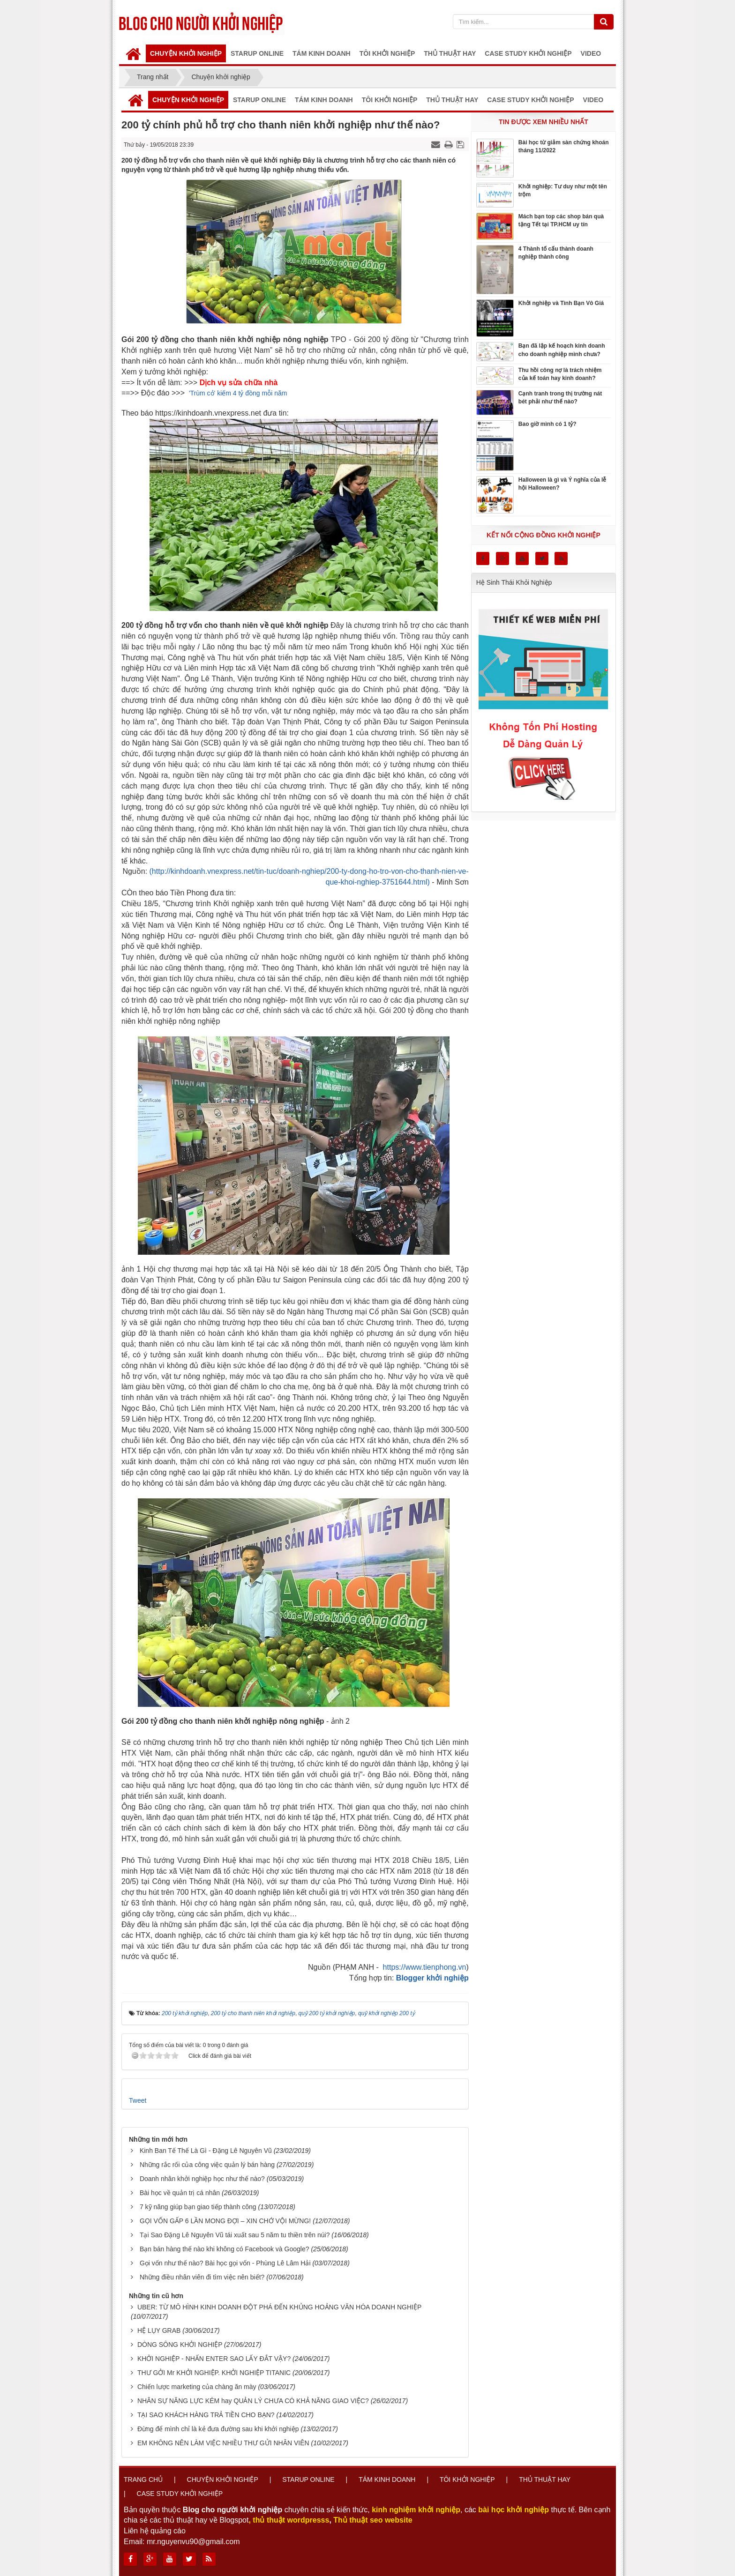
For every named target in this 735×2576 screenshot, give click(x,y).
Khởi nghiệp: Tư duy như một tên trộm (562, 190)
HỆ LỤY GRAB (158, 2330)
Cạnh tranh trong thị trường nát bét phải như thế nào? (560, 397)
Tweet (137, 2100)
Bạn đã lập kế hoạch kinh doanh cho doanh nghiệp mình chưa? (561, 349)
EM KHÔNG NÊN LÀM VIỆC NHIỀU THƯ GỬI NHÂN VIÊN (223, 2443)
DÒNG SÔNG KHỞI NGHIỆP (179, 2344)
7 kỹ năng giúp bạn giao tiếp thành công (198, 2207)
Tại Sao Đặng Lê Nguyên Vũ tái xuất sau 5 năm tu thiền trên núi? (235, 2235)
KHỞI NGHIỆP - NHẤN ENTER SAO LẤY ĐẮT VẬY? (214, 2358)
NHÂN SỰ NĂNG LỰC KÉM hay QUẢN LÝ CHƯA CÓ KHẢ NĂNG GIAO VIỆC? (253, 2401)
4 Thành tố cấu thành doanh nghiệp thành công (555, 253)
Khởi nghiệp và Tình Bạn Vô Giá (561, 303)
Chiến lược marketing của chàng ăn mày (196, 2386)
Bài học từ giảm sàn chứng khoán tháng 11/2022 (563, 146)
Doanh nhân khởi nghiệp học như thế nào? (202, 2178)
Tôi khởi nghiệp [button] (387, 53)
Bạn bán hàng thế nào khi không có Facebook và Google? (224, 2249)
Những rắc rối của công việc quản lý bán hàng (207, 2164)
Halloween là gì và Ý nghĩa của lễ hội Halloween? (562, 483)
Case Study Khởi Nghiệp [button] (528, 53)
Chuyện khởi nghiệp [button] (186, 53)
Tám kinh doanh (387, 2479)
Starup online (308, 2479)
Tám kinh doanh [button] (321, 53)
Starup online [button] (257, 53)
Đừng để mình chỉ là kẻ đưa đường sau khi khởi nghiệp (218, 2429)
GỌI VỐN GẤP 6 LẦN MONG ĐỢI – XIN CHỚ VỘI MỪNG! (225, 2221)
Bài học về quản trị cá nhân (180, 2192)
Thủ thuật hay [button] (450, 53)
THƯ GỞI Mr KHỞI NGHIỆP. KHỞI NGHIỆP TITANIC (214, 2372)
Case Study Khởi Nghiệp (180, 2493)
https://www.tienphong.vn (424, 1967)
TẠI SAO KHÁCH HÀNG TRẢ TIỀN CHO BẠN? (206, 2415)
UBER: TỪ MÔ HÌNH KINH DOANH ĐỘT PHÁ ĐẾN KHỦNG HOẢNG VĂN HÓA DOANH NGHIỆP (279, 2307)
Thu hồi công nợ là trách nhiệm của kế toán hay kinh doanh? (560, 374)
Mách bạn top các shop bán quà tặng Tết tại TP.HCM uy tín (561, 220)
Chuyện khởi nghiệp (222, 2479)
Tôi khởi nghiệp (467, 2479)
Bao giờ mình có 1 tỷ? (547, 424)
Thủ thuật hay (544, 2479)
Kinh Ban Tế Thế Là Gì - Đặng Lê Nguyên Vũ (206, 2150)
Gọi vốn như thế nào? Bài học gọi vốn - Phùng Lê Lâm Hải (225, 2263)
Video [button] (591, 53)
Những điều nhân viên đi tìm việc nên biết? (202, 2277)
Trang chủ (143, 2479)
